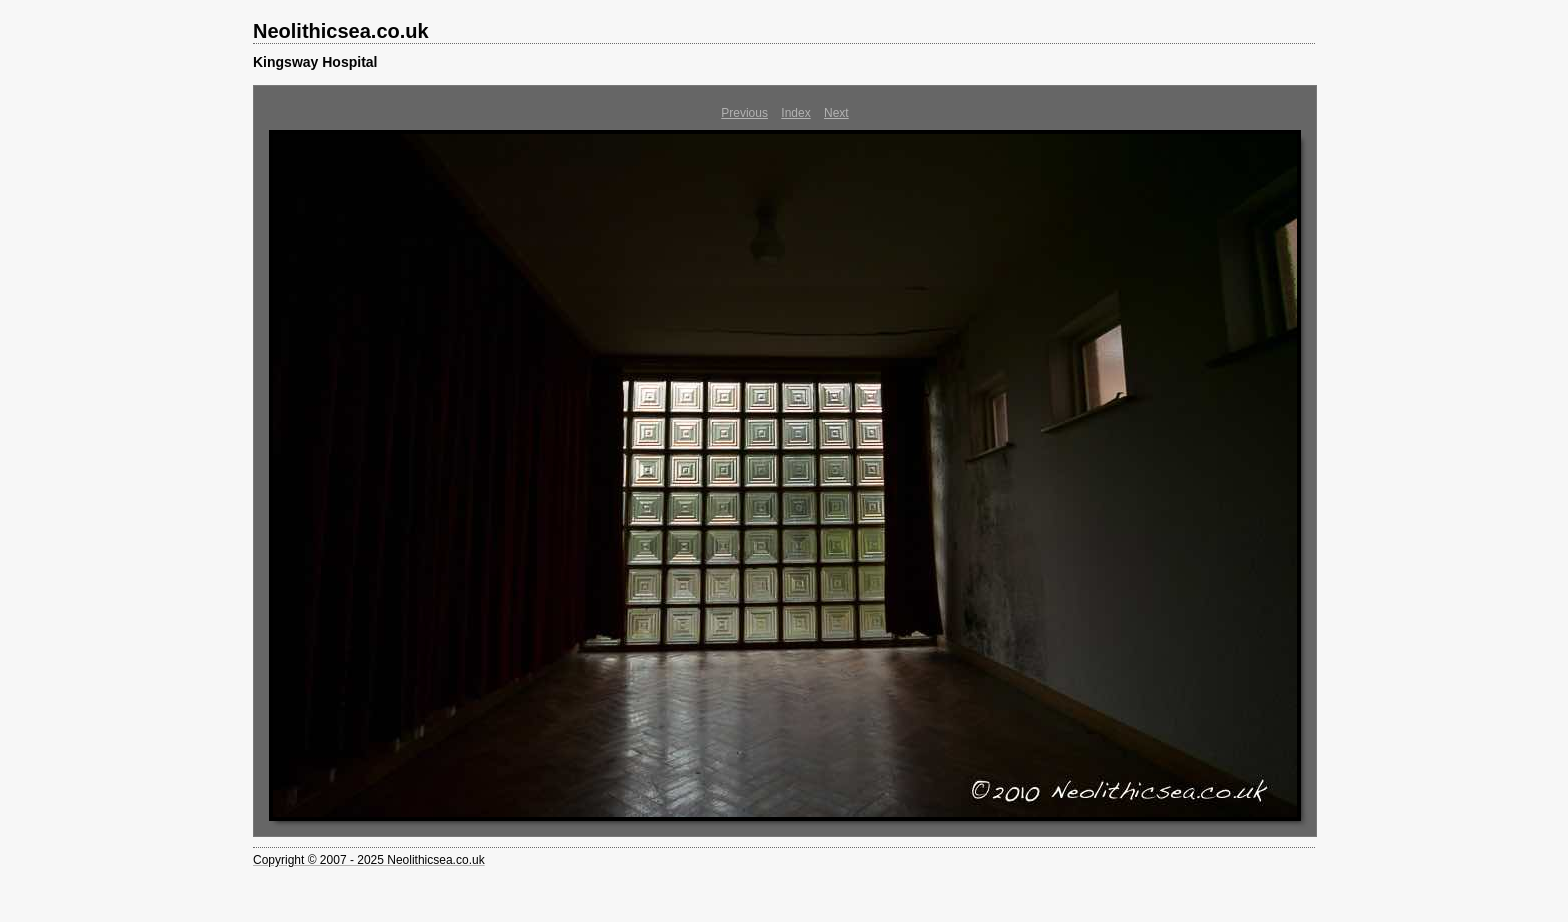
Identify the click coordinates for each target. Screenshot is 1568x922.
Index (795, 113)
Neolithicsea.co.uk (341, 31)
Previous (744, 113)
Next (836, 113)
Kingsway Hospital (315, 62)
